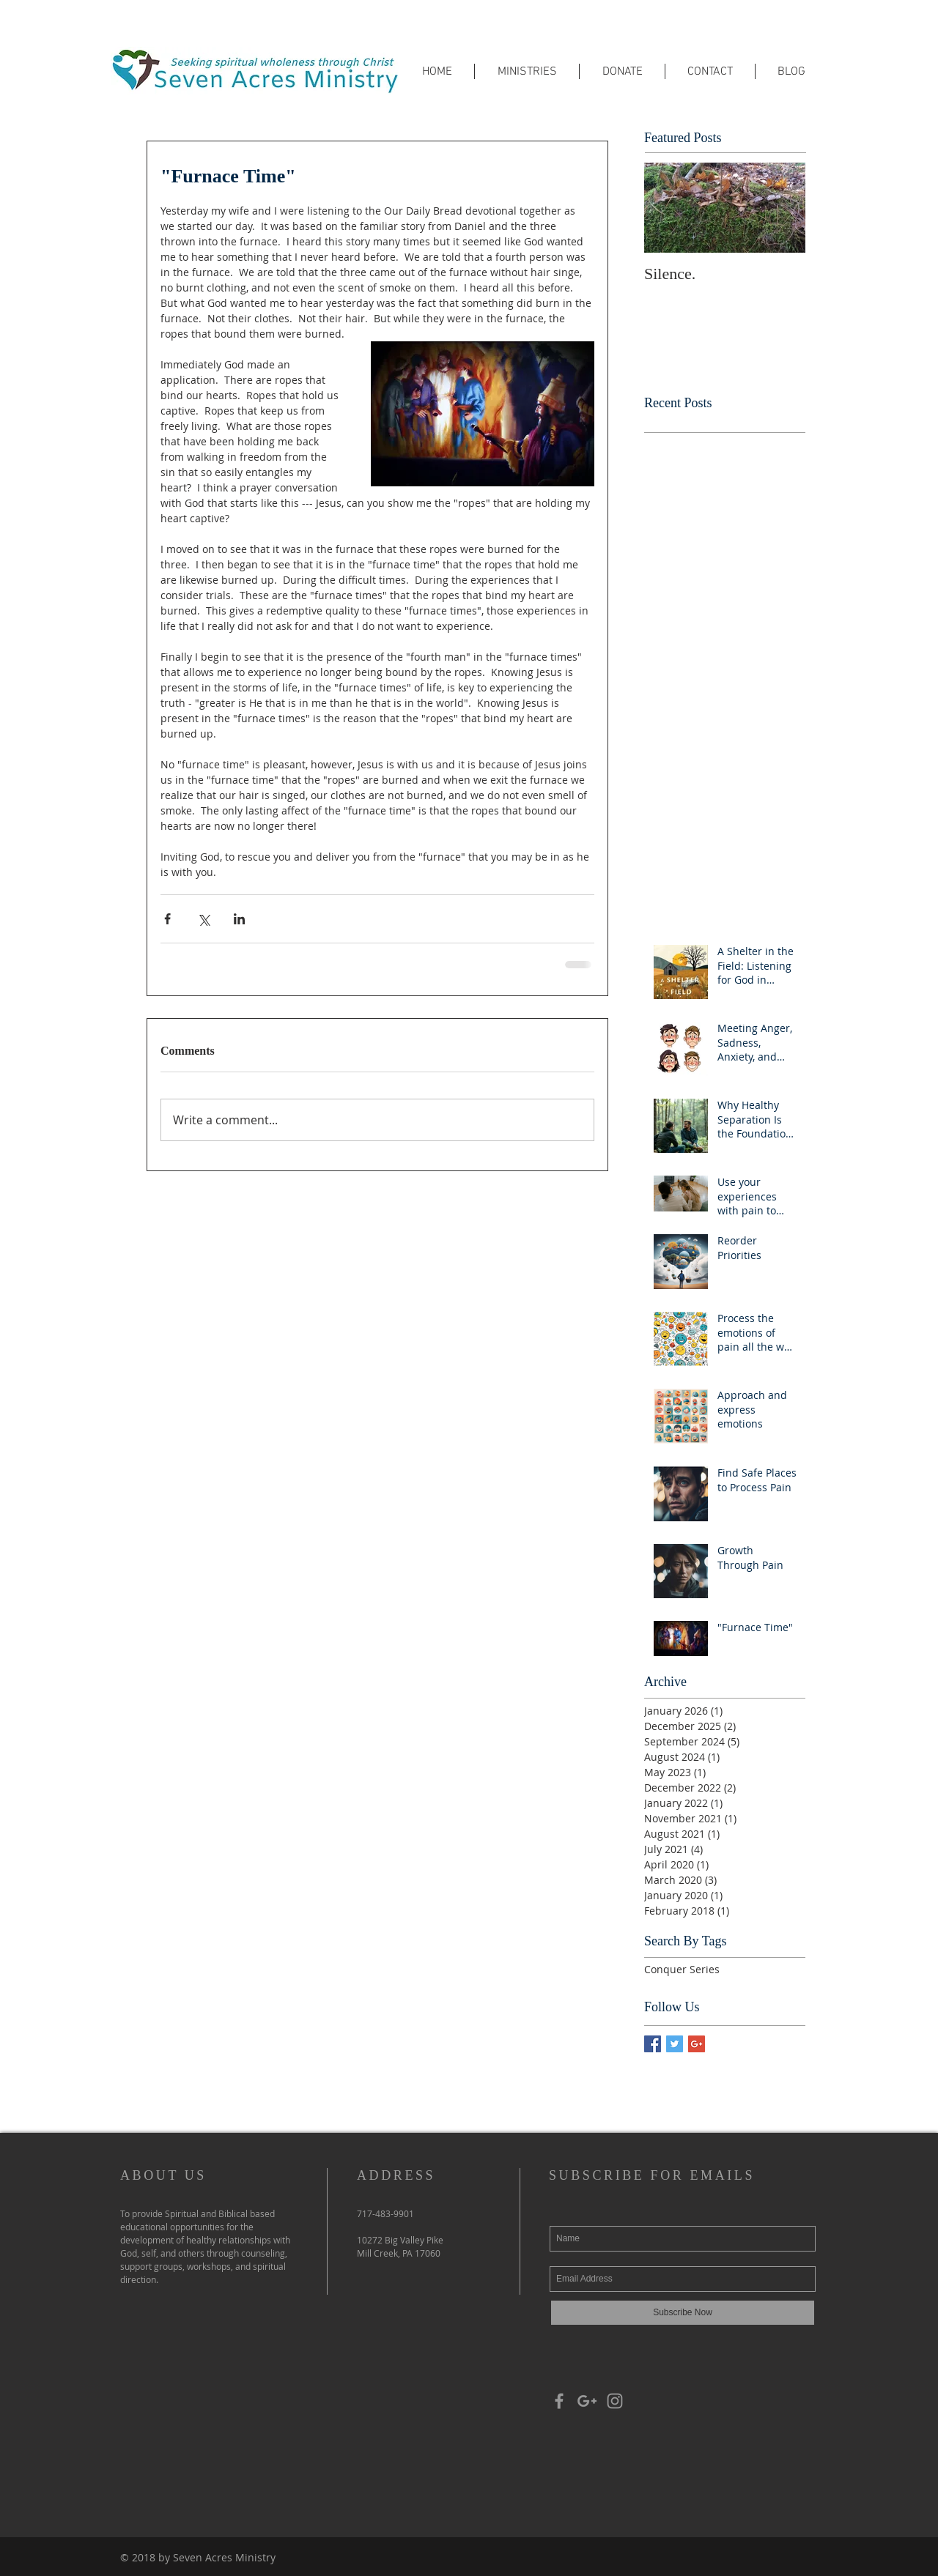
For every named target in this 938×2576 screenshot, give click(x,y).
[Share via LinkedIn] (239, 919)
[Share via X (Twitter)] (203, 919)
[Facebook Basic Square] (652, 2043)
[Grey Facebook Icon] (559, 2401)
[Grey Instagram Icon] (615, 2401)
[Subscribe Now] (683, 2312)
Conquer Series (682, 1969)
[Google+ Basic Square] (696, 2043)
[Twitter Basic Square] (674, 2043)
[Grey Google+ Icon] (587, 2401)
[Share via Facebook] (167, 919)
